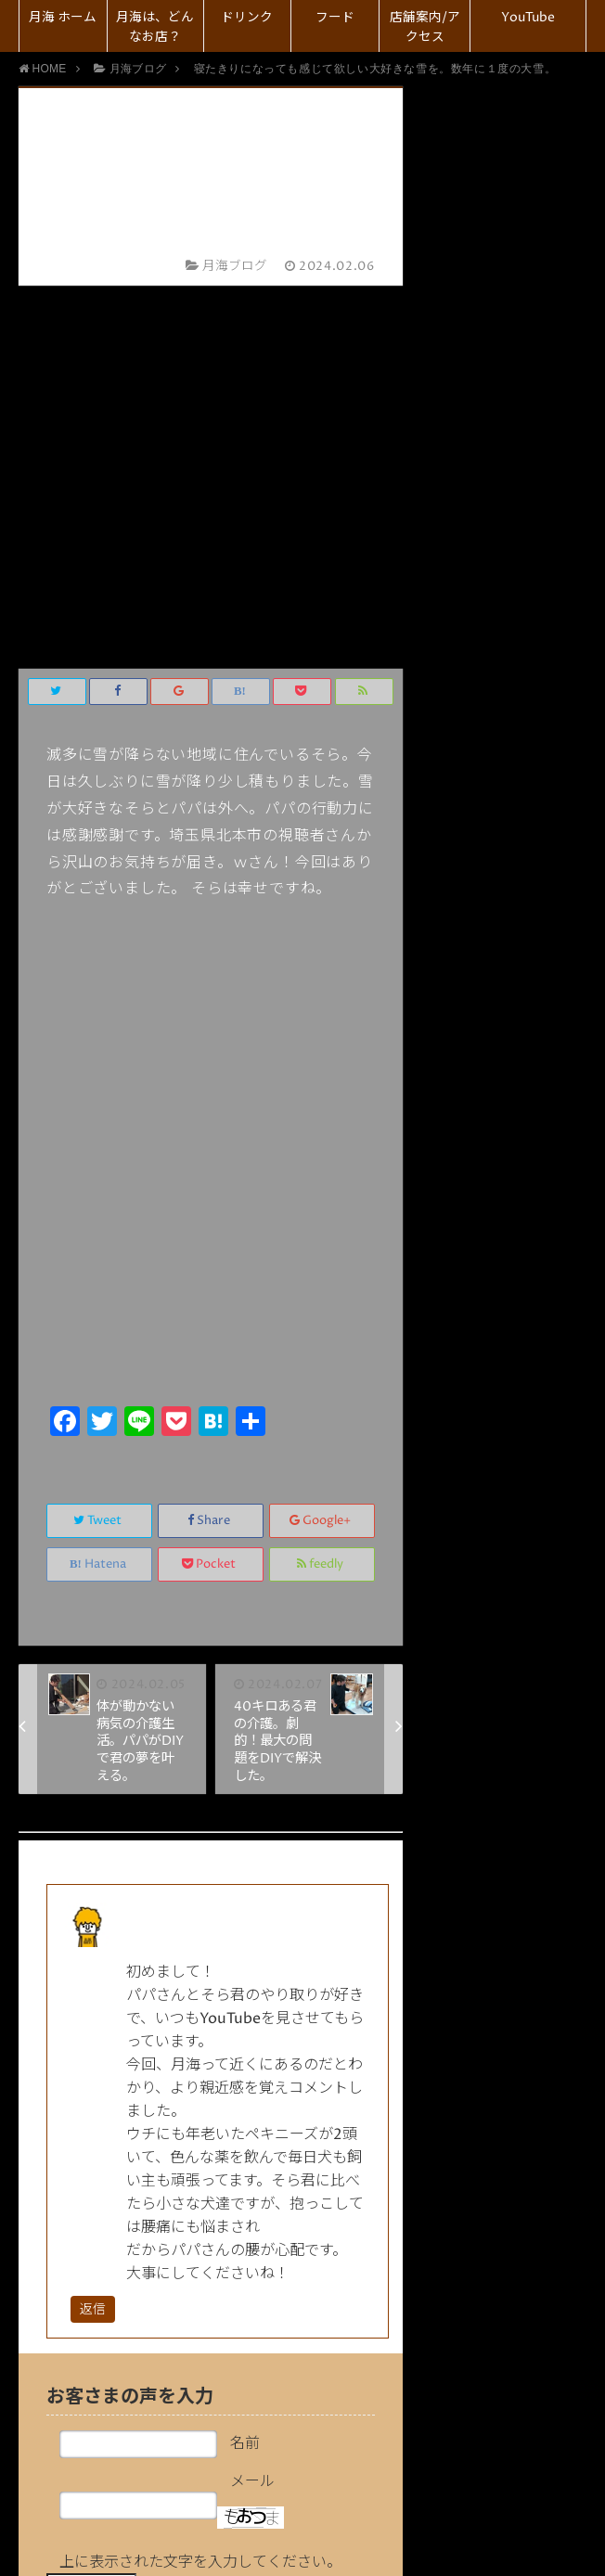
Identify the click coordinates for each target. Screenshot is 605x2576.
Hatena (99, 1180)
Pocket (210, 1180)
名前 (245, 2060)
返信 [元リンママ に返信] (93, 1926)
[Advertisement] (210, 877)
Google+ (322, 1137)
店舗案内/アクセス (425, 27)
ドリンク (247, 17)
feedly (321, 1180)
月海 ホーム (63, 17)
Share (210, 1137)
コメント (252, 2237)
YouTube (528, 17)
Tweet (98, 1137)
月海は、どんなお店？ (155, 27)
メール (252, 2098)
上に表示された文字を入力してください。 (200, 2179)
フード (334, 17)
